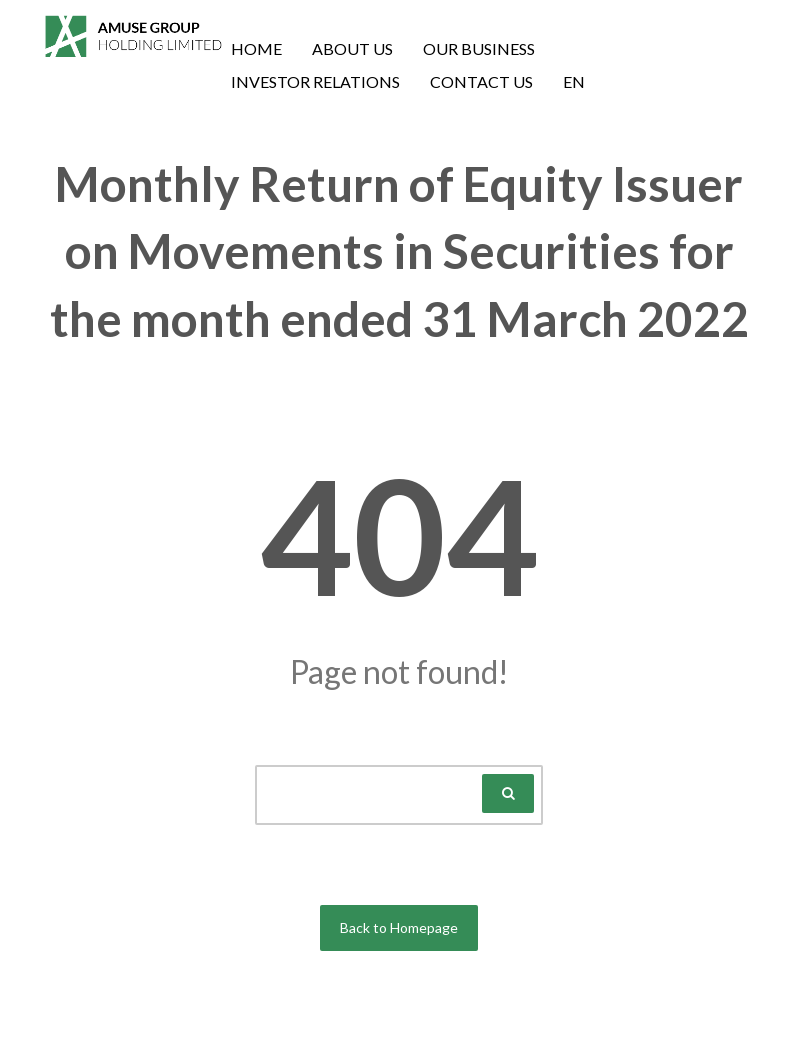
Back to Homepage (399, 927)
